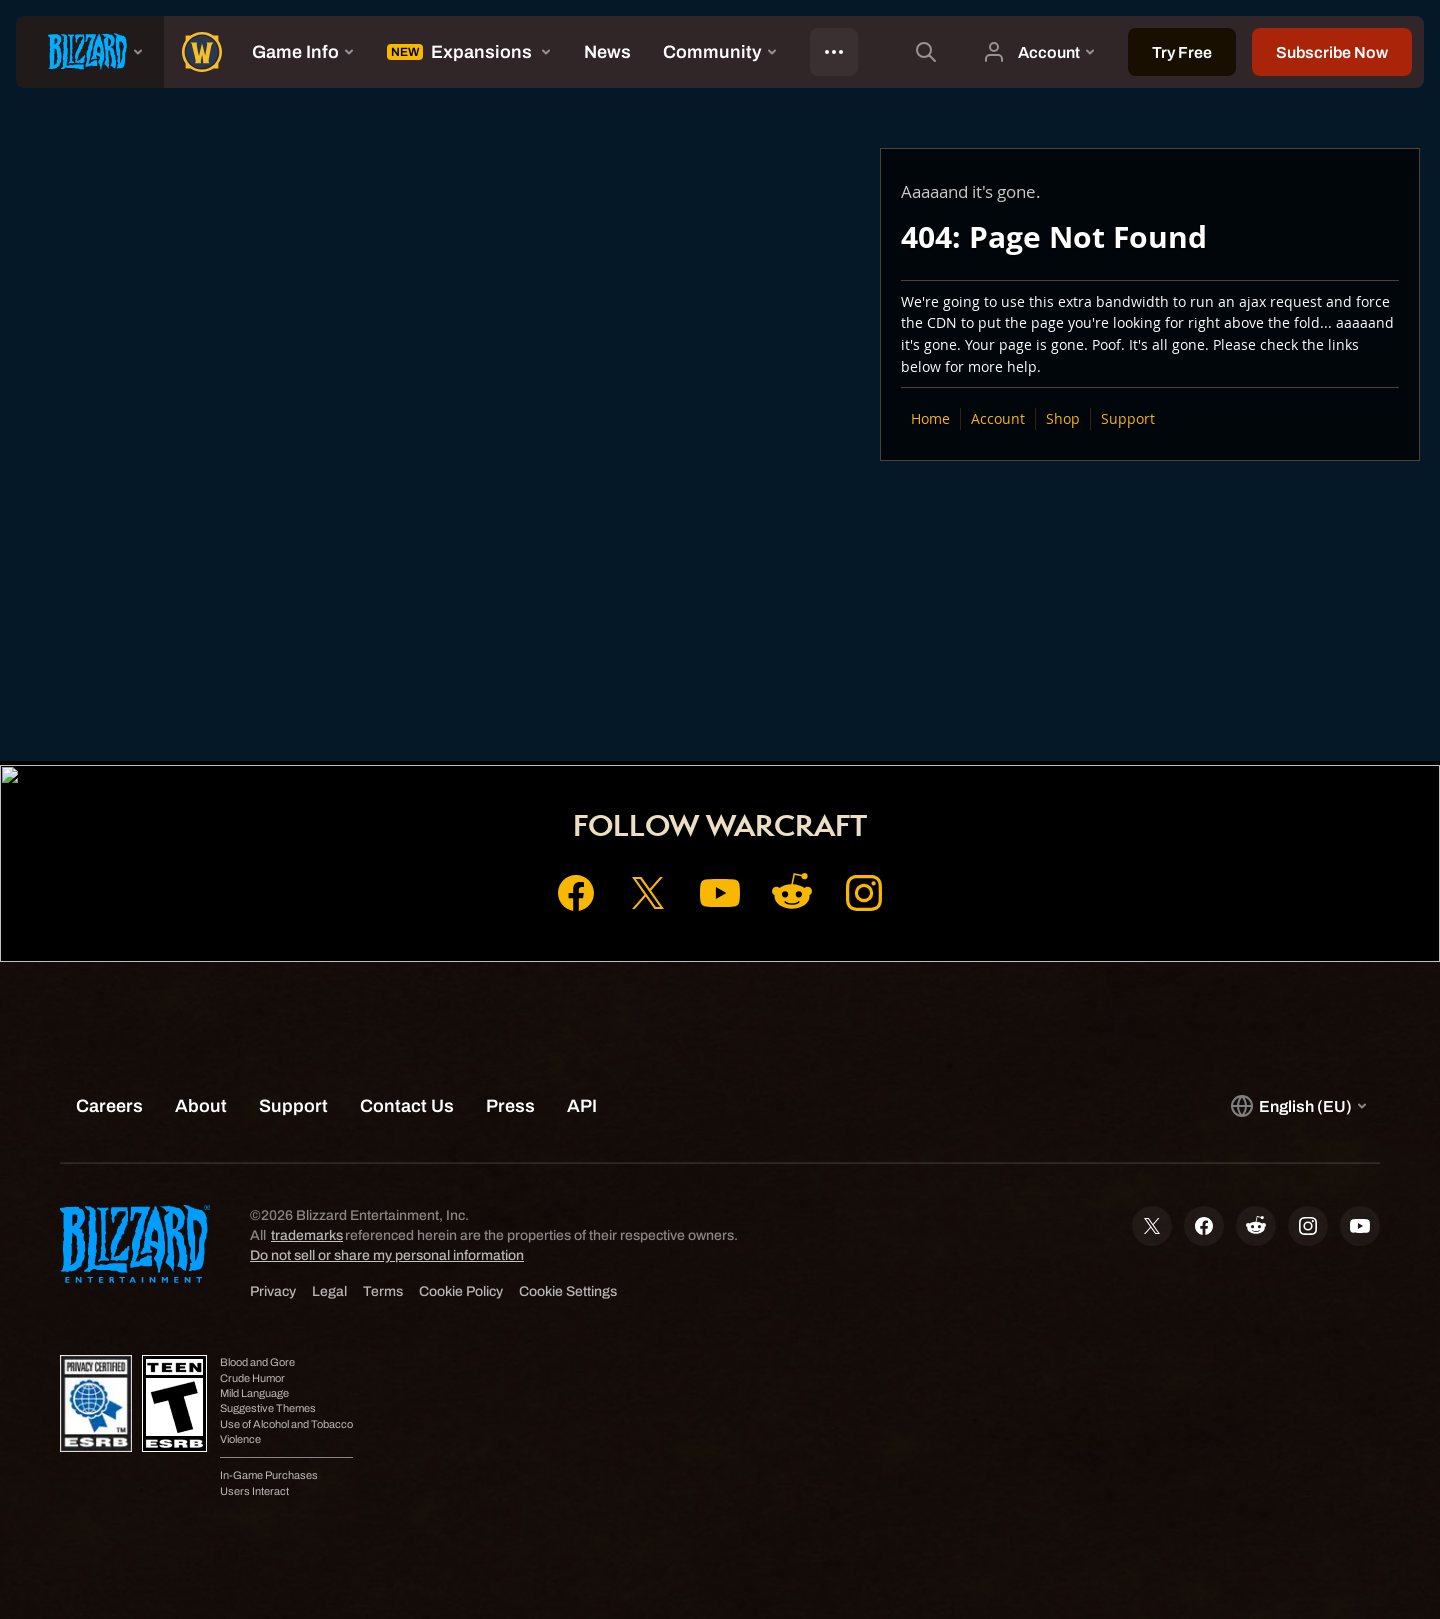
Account (998, 418)
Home (930, 418)
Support (1128, 418)
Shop (1063, 418)
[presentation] (90, 52)
